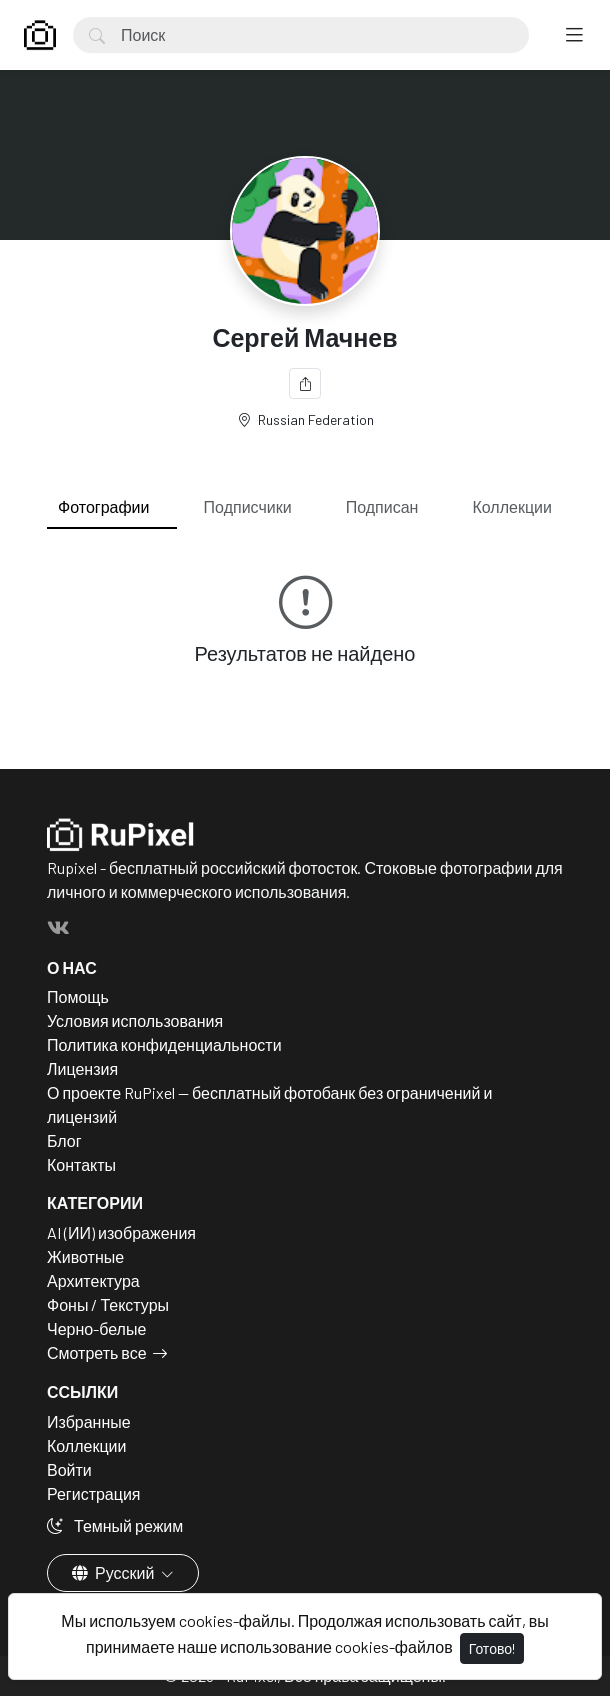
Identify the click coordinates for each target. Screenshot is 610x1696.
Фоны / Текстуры (108, 1304)
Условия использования (135, 1020)
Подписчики (248, 506)
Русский (114, 1572)
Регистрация (94, 1493)
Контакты (81, 1164)
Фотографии (103, 506)
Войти (69, 1469)
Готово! (492, 1648)
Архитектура (93, 1280)
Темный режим (115, 1525)
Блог (64, 1140)
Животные (85, 1256)
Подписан (382, 506)
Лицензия (82, 1068)
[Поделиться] (305, 383)
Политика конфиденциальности (164, 1044)
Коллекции (512, 506)
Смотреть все (97, 1352)
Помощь (78, 996)
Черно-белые (96, 1328)
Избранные (89, 1421)
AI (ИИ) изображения (121, 1232)
